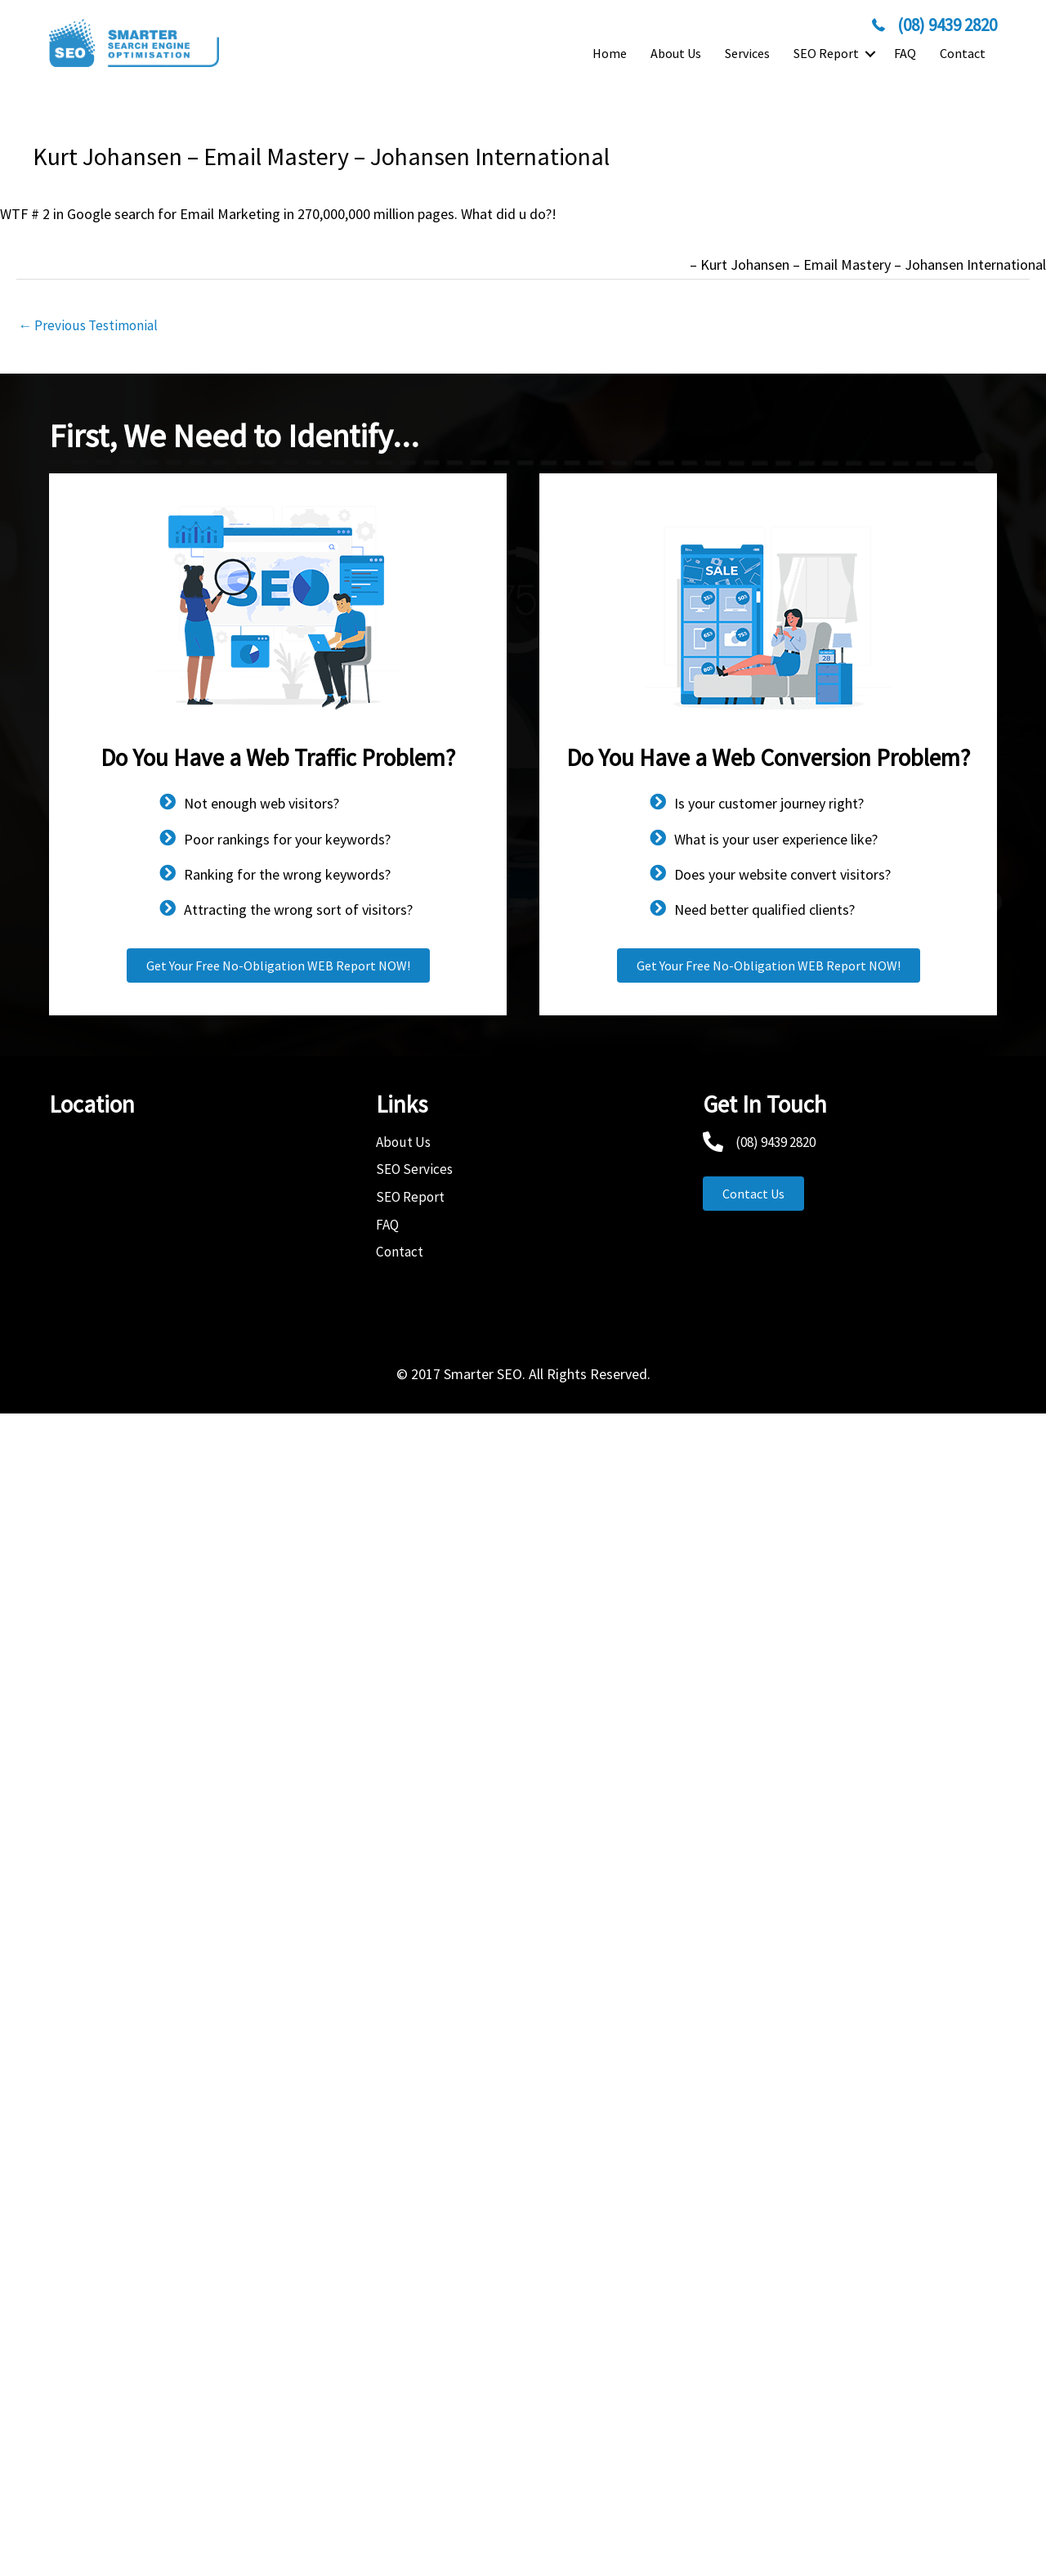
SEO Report (826, 53)
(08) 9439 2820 (780, 1143)
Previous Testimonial (91, 325)
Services (747, 53)
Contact (963, 53)
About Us (675, 53)
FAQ (905, 53)
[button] (870, 54)
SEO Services (415, 1170)
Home (609, 53)
